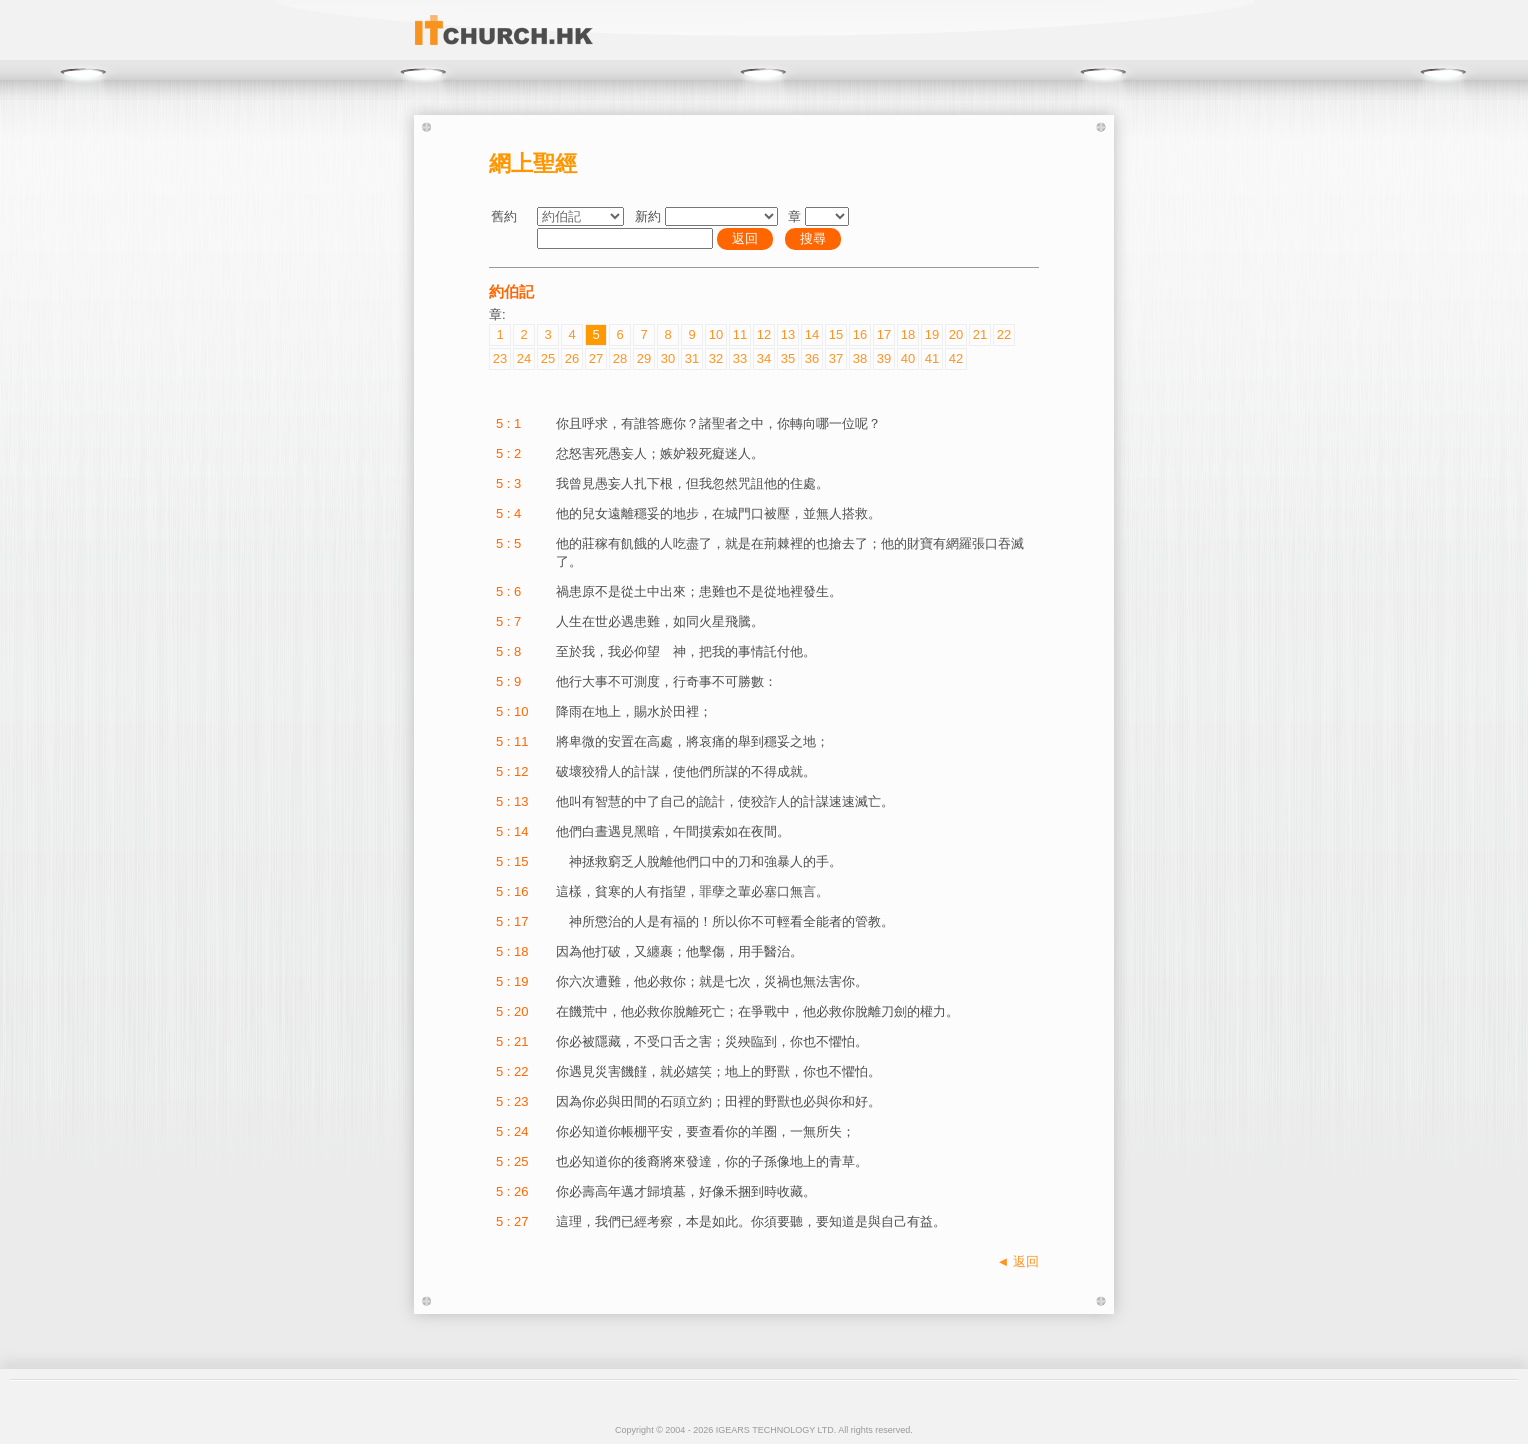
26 (572, 358)
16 (860, 334)
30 (668, 358)
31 (692, 358)
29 (644, 358)
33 (740, 358)
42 (956, 358)
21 (980, 334)
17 (884, 334)
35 (788, 358)
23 (500, 358)
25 (548, 358)
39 (884, 358)
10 (716, 334)
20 (956, 334)
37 (836, 358)
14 (812, 334)
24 (524, 358)
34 (764, 358)
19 (932, 334)
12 (764, 334)
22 (1004, 334)
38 (860, 358)
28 (620, 358)
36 (812, 358)
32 (716, 358)
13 (788, 334)
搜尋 (813, 238)
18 (908, 334)
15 (836, 334)
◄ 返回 (1018, 1261)
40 (908, 358)
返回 (745, 238)
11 (740, 334)
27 (596, 358)
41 (932, 358)
